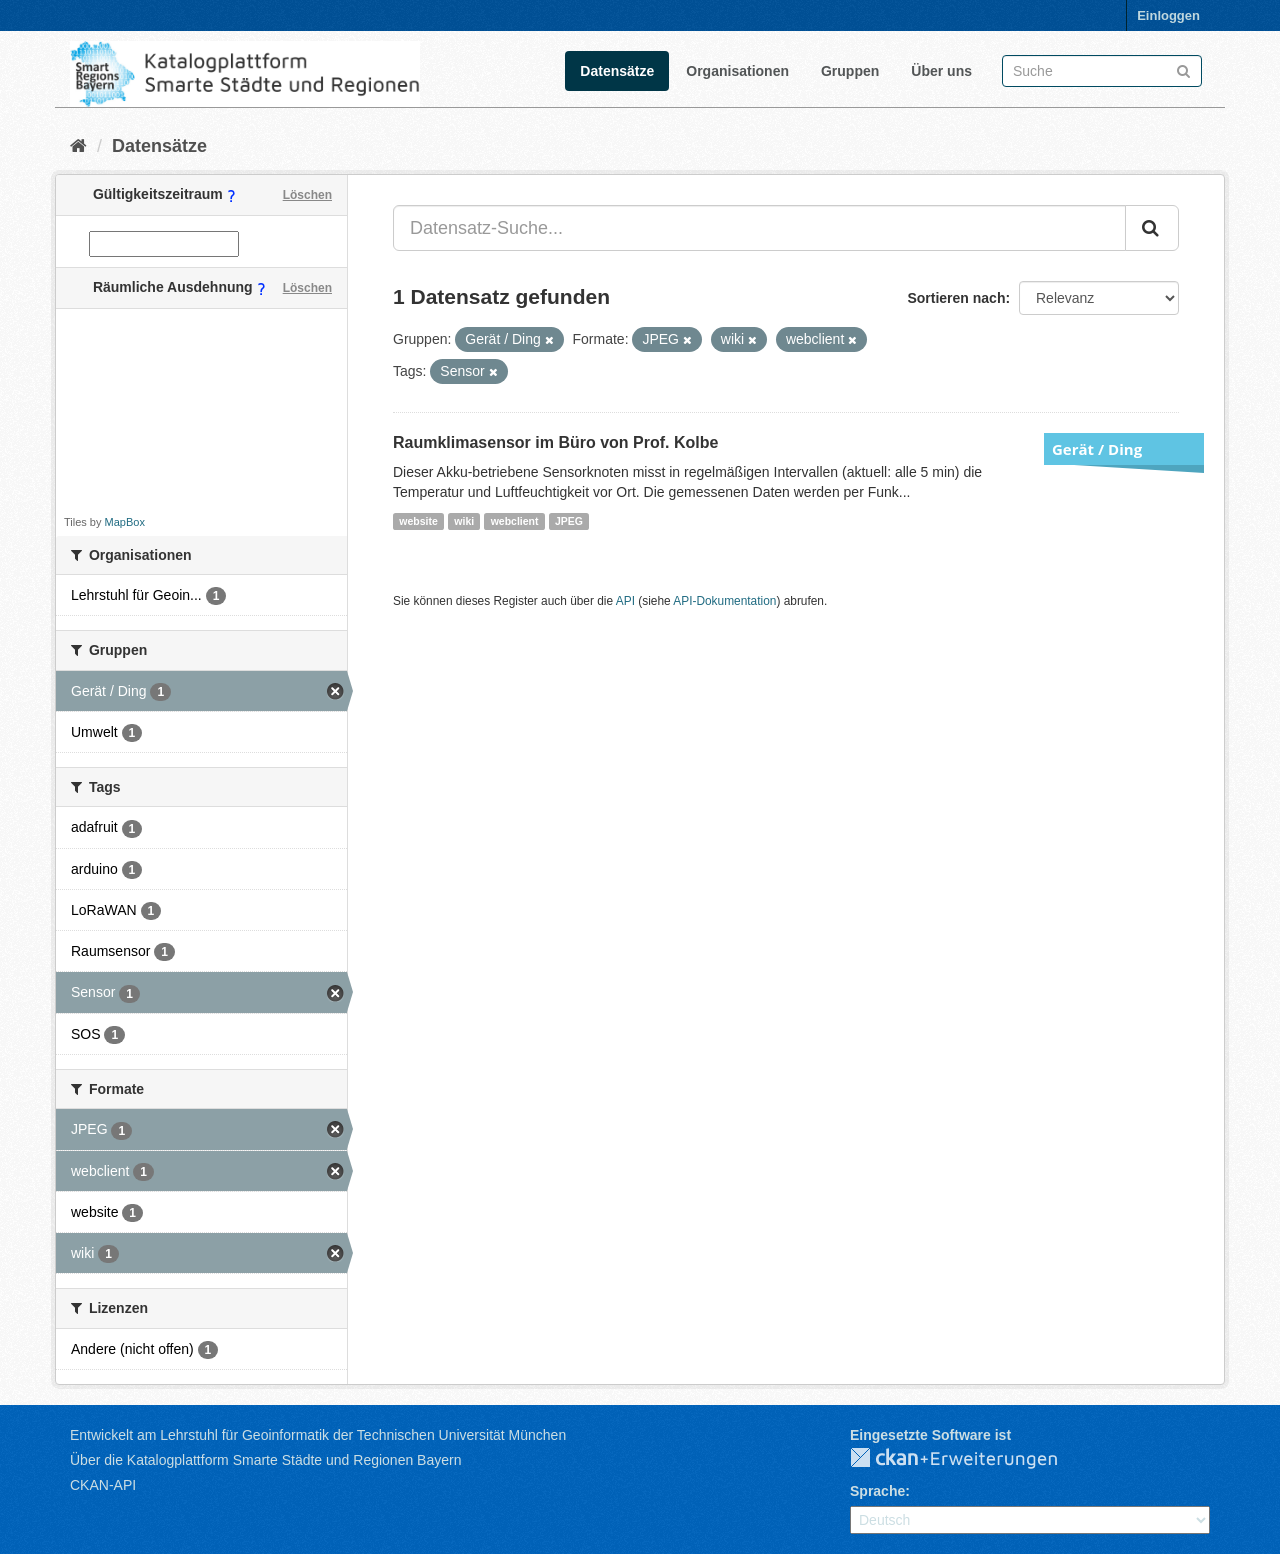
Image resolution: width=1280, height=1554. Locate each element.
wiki (464, 521)
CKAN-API (103, 1485)
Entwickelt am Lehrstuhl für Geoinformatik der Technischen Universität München (318, 1435)
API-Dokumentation (724, 601)
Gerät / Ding (1097, 449)
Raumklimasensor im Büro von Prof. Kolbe (555, 442)
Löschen (307, 195)
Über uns (941, 71)
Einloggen (1168, 15)
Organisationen (737, 71)
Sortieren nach (956, 298)
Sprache (877, 1491)
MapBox (125, 522)
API (625, 601)
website (418, 521)
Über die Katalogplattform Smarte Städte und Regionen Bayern (265, 1460)
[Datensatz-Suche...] (759, 228)
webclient (515, 521)
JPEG (569, 521)
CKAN (970, 1459)
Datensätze (617, 71)
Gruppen (850, 71)
